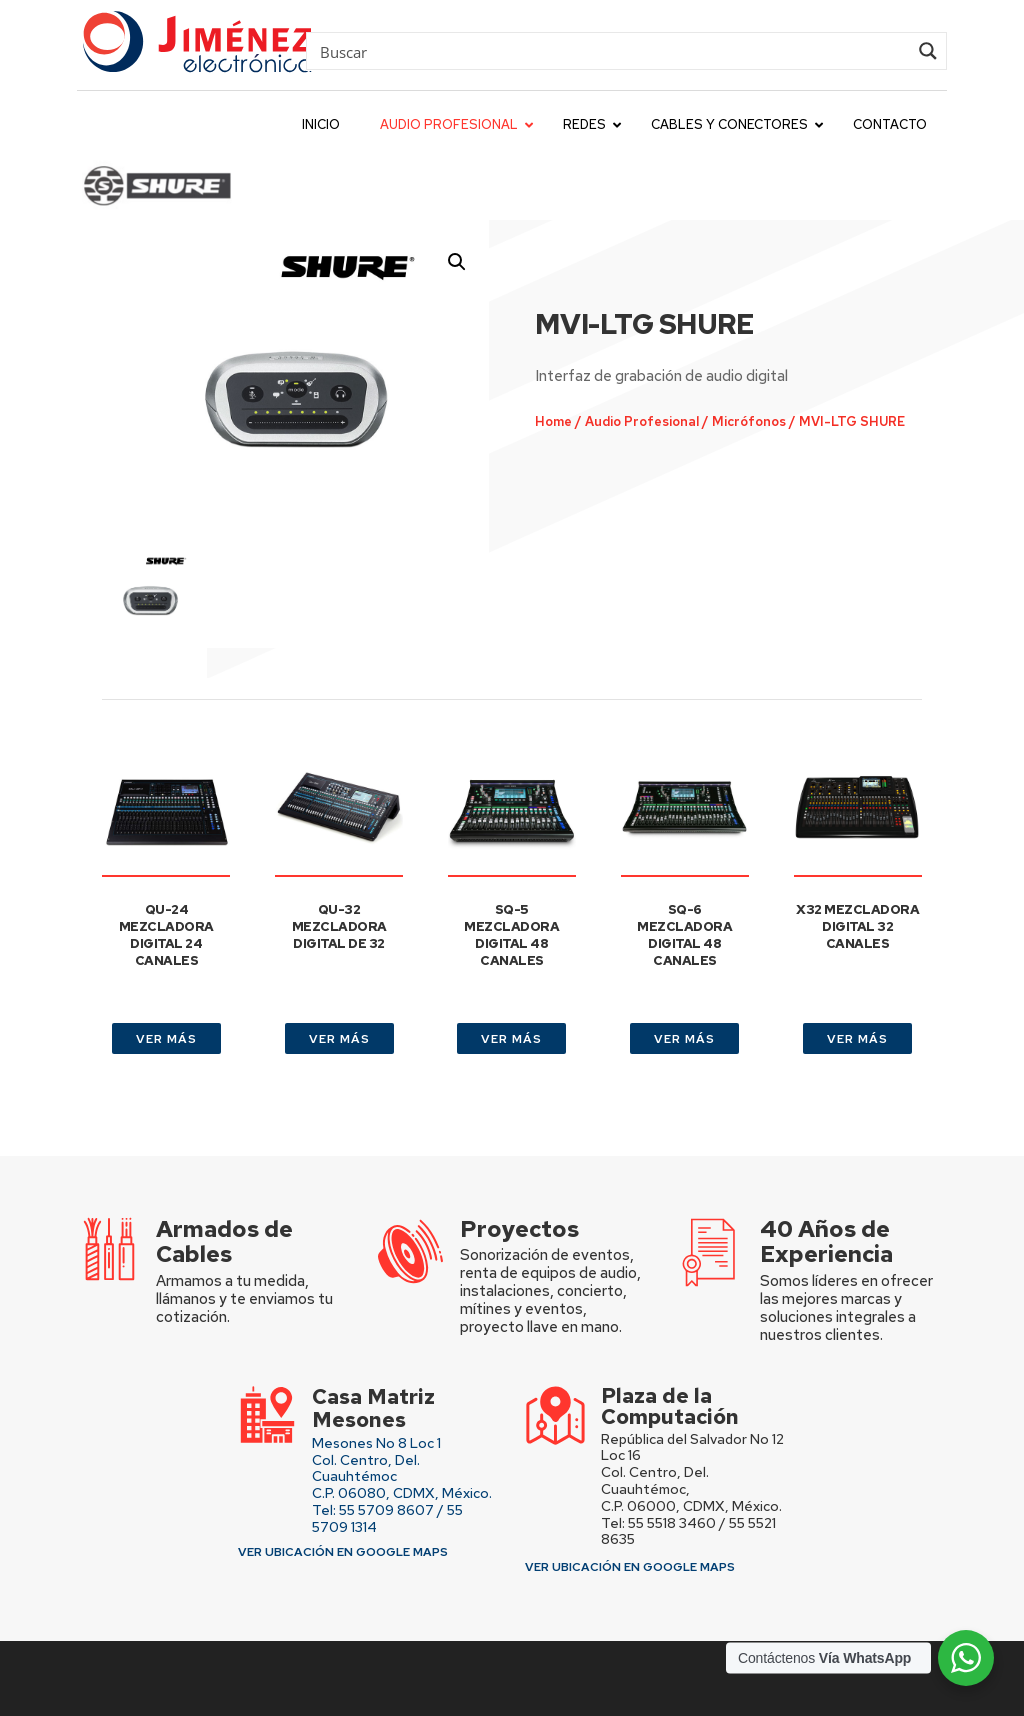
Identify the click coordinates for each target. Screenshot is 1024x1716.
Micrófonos (746, 421)
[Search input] (611, 51)
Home (552, 421)
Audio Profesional (640, 421)
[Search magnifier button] (928, 51)
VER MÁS (166, 1039)
